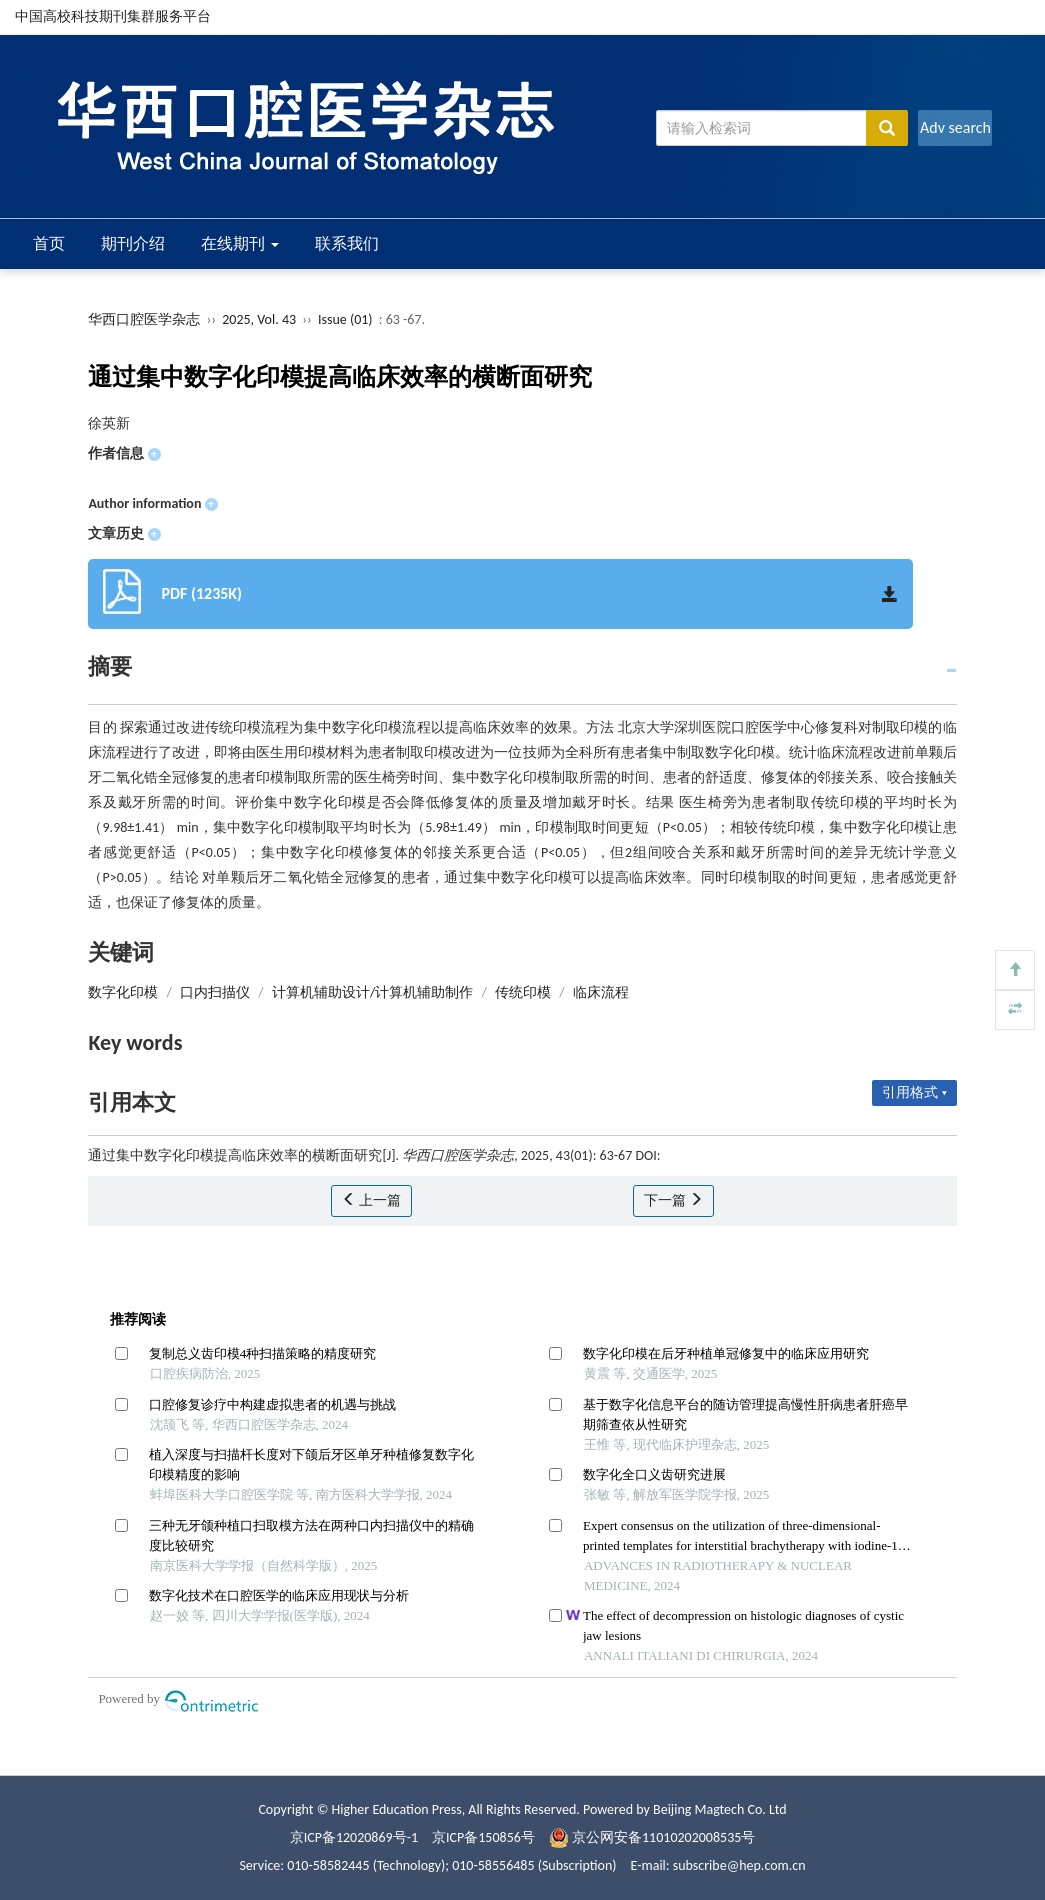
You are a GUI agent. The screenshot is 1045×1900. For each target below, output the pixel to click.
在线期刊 (240, 243)
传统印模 (523, 992)
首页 (49, 243)
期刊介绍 (133, 243)
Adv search (955, 127)
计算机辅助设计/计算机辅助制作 (372, 992)
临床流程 (601, 992)
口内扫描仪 (215, 992)
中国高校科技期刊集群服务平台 (113, 16)
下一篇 (673, 1200)
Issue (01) (345, 319)
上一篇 (371, 1200)
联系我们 (347, 243)
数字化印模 (123, 992)
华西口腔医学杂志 (144, 319)
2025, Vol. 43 (260, 319)
